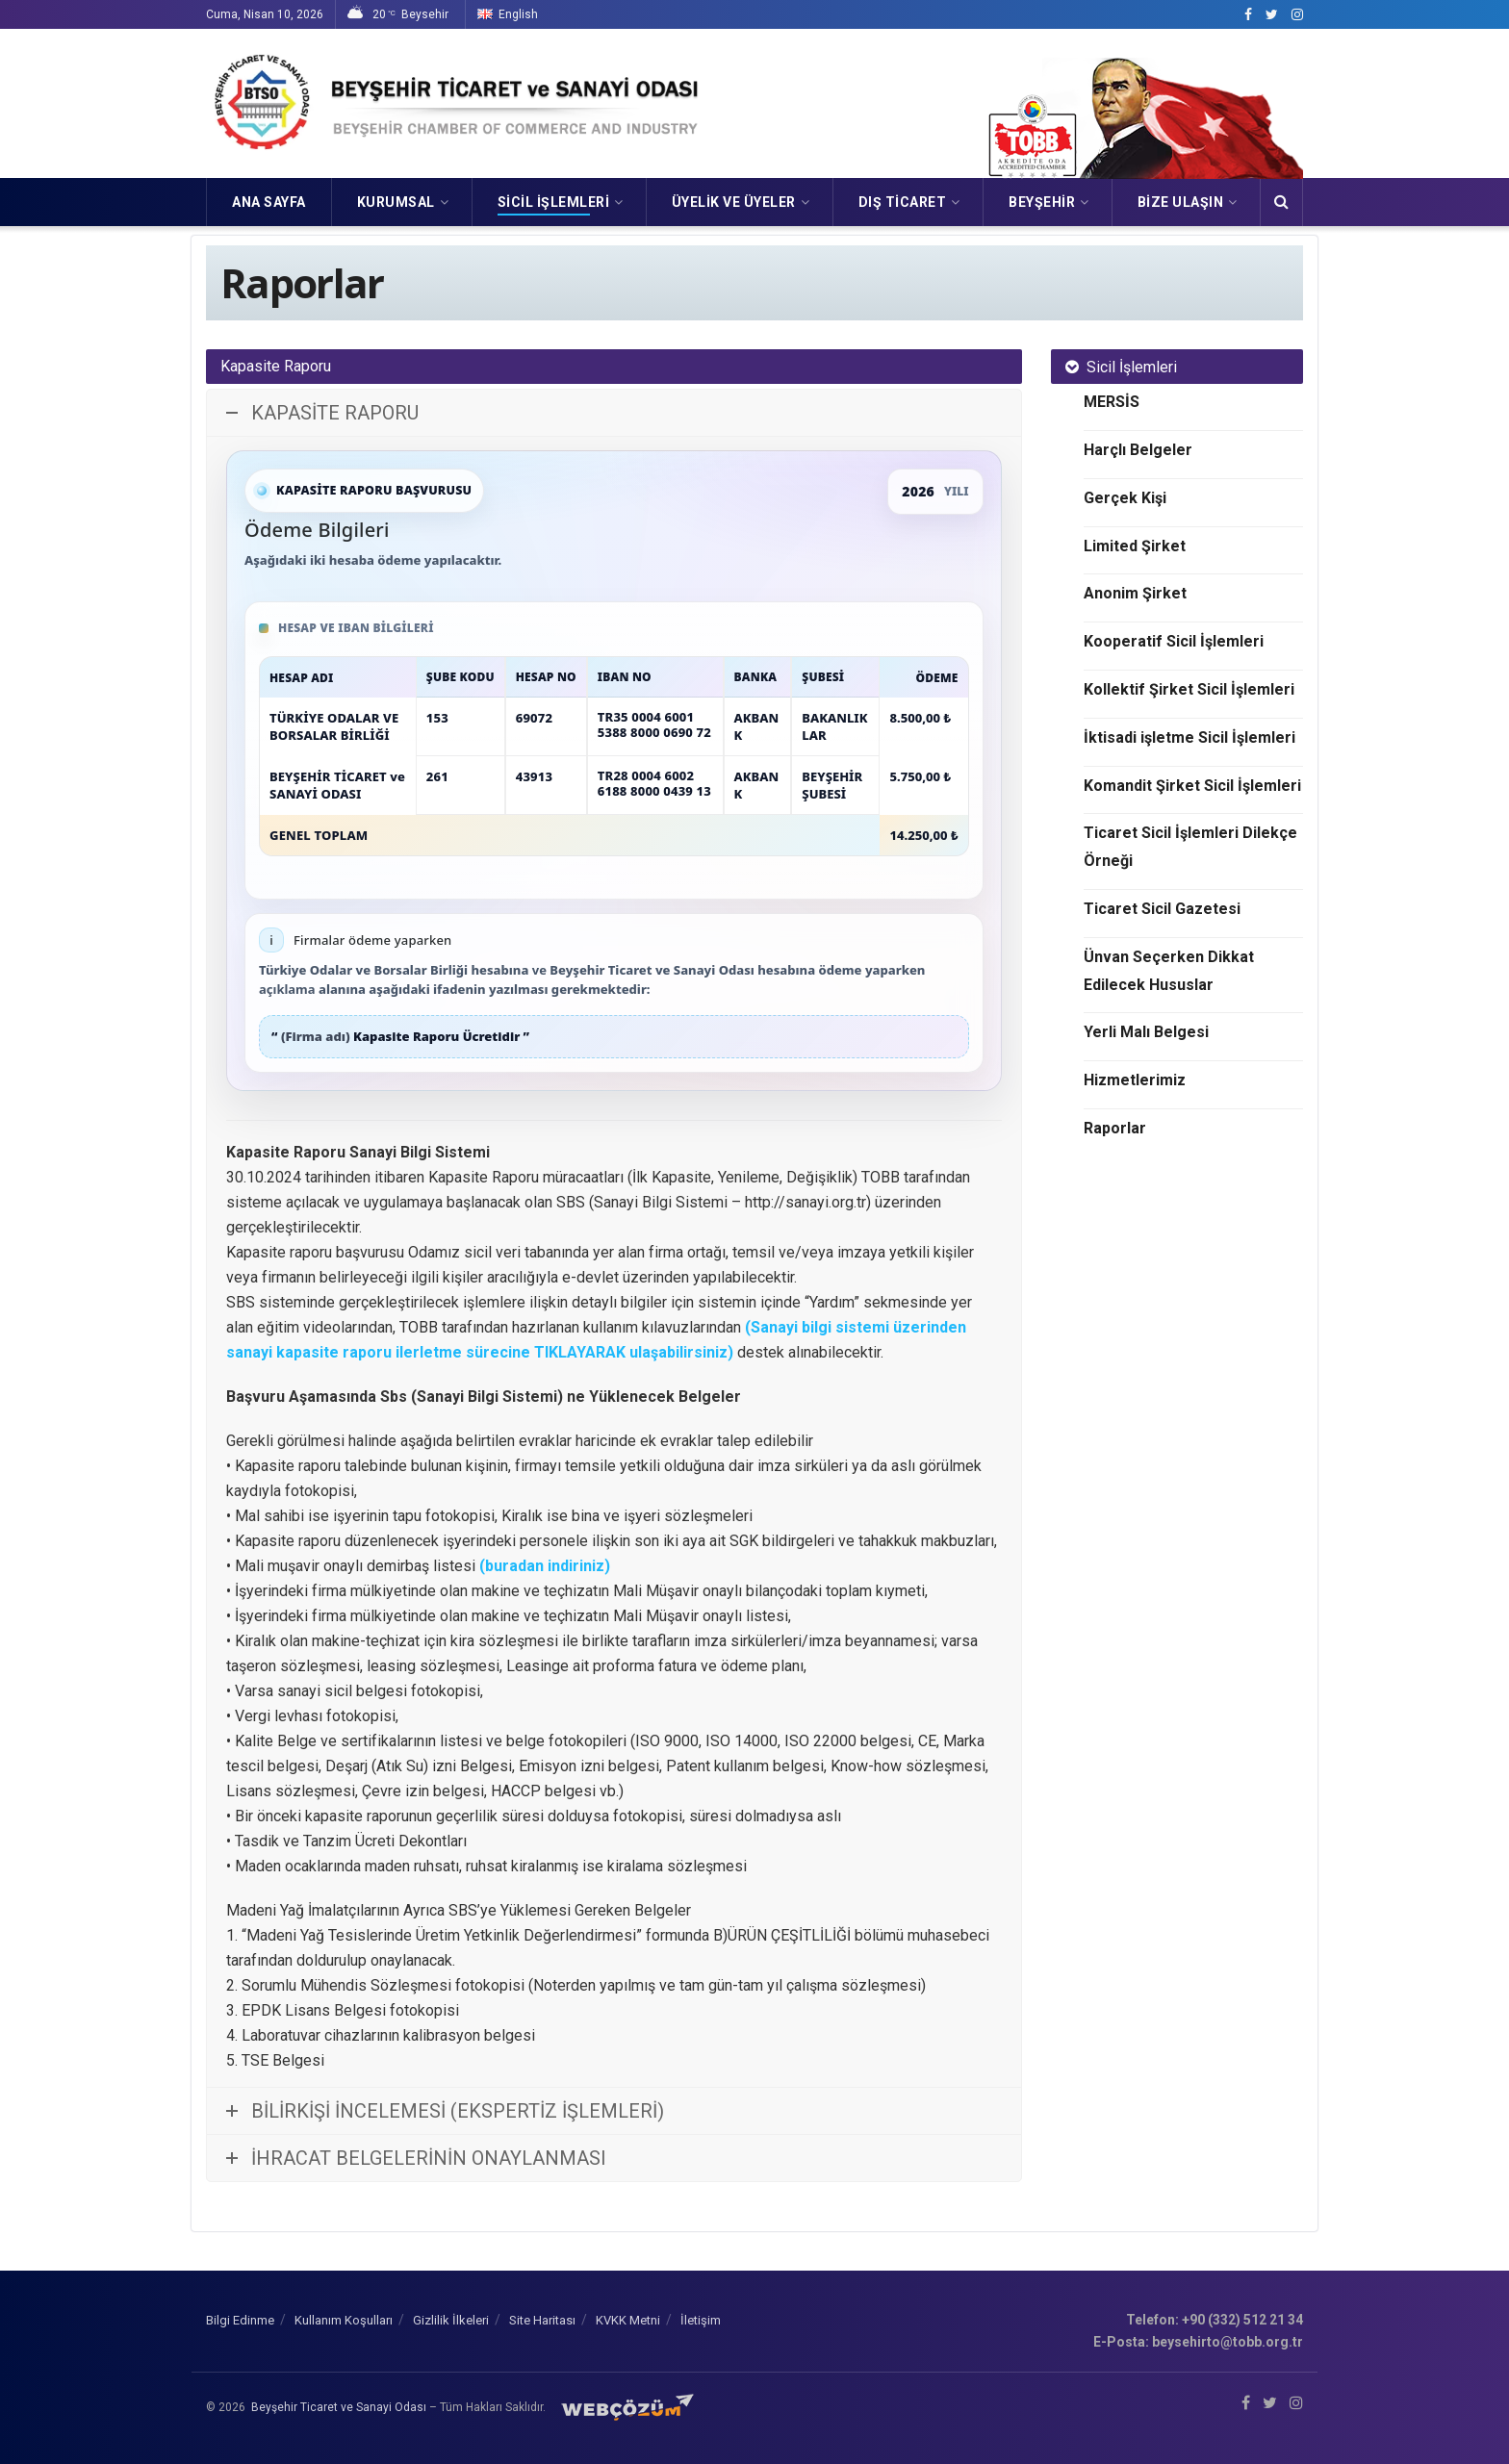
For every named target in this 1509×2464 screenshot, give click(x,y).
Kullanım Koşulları (343, 2320)
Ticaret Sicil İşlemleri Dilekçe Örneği (1190, 847)
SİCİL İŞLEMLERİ (554, 202)
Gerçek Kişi (1125, 498)
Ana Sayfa (269, 202)
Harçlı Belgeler (1138, 450)
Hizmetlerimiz (1135, 1080)
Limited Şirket (1135, 546)
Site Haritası (542, 2320)
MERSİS (1111, 402)
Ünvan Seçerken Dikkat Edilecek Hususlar (1169, 971)
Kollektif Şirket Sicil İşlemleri (1189, 689)
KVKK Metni (628, 2320)
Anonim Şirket (1135, 593)
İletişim (700, 2320)
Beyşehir (1042, 202)
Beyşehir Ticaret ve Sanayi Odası (338, 2407)
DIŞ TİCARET (902, 202)
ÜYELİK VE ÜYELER (734, 202)
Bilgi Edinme (240, 2320)
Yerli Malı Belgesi (1146, 1032)
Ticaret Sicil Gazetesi (1162, 909)
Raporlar (1115, 1128)
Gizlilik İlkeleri (451, 2320)
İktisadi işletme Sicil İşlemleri (1189, 737)
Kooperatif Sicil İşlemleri (1174, 641)
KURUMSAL (396, 202)
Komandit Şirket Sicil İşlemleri (1192, 785)
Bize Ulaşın (1181, 202)
